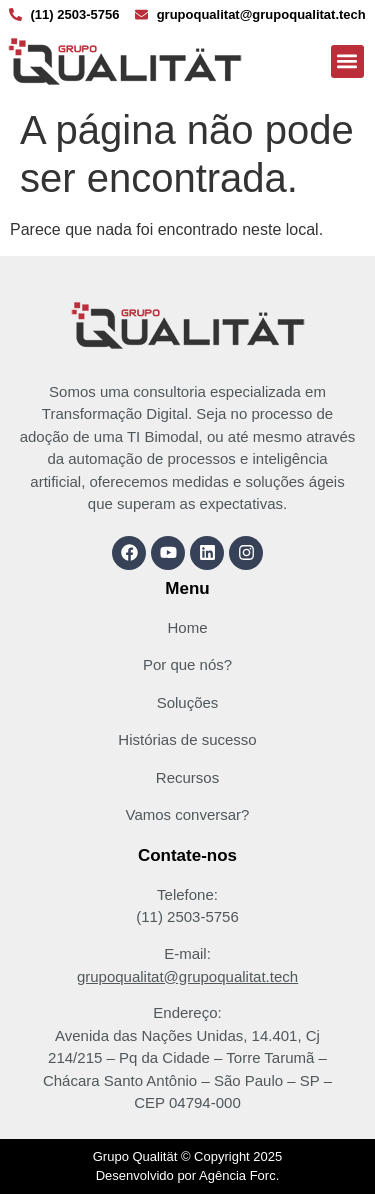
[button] (347, 61)
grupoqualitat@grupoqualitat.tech (187, 976)
